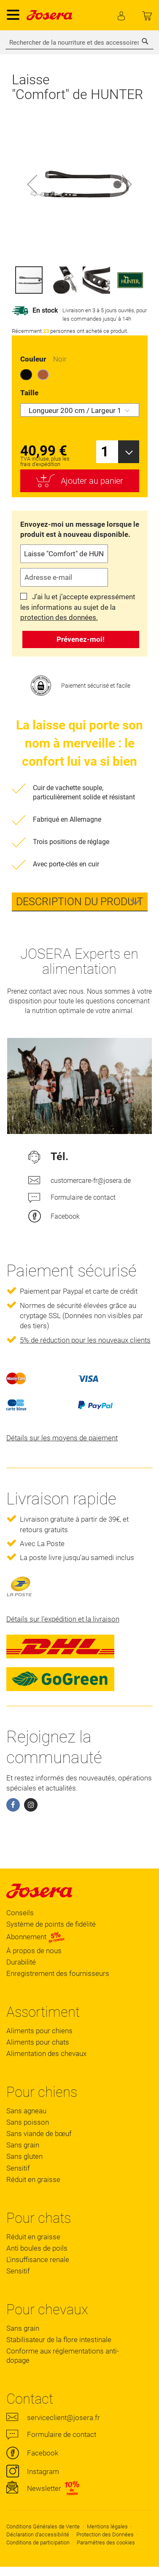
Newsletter (44, 2488)
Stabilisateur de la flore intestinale (58, 2339)
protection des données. (59, 617)
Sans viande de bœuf (39, 2133)
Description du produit (79, 901)
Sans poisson (27, 2122)
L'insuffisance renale (37, 2259)
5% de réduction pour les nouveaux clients (85, 1340)
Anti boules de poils (36, 2248)
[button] (32, 184)
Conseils (20, 1913)
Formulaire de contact (83, 1197)
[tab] (80, 902)
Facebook (65, 1216)
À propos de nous (34, 1950)
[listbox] (79, 376)
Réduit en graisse (33, 2179)
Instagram (43, 2471)
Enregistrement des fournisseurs (57, 1973)
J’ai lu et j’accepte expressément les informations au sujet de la (77, 607)
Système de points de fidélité (51, 1924)
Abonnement (35, 1937)
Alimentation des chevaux (46, 2053)
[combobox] (79, 42)
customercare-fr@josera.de (90, 1181)
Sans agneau (26, 2111)
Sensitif (18, 2168)
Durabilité (21, 1962)
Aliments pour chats (37, 2042)
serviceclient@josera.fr (63, 2417)
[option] (26, 374)
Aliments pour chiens (39, 2030)
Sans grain (22, 2145)
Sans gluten (24, 2156)
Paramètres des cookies (106, 2542)
